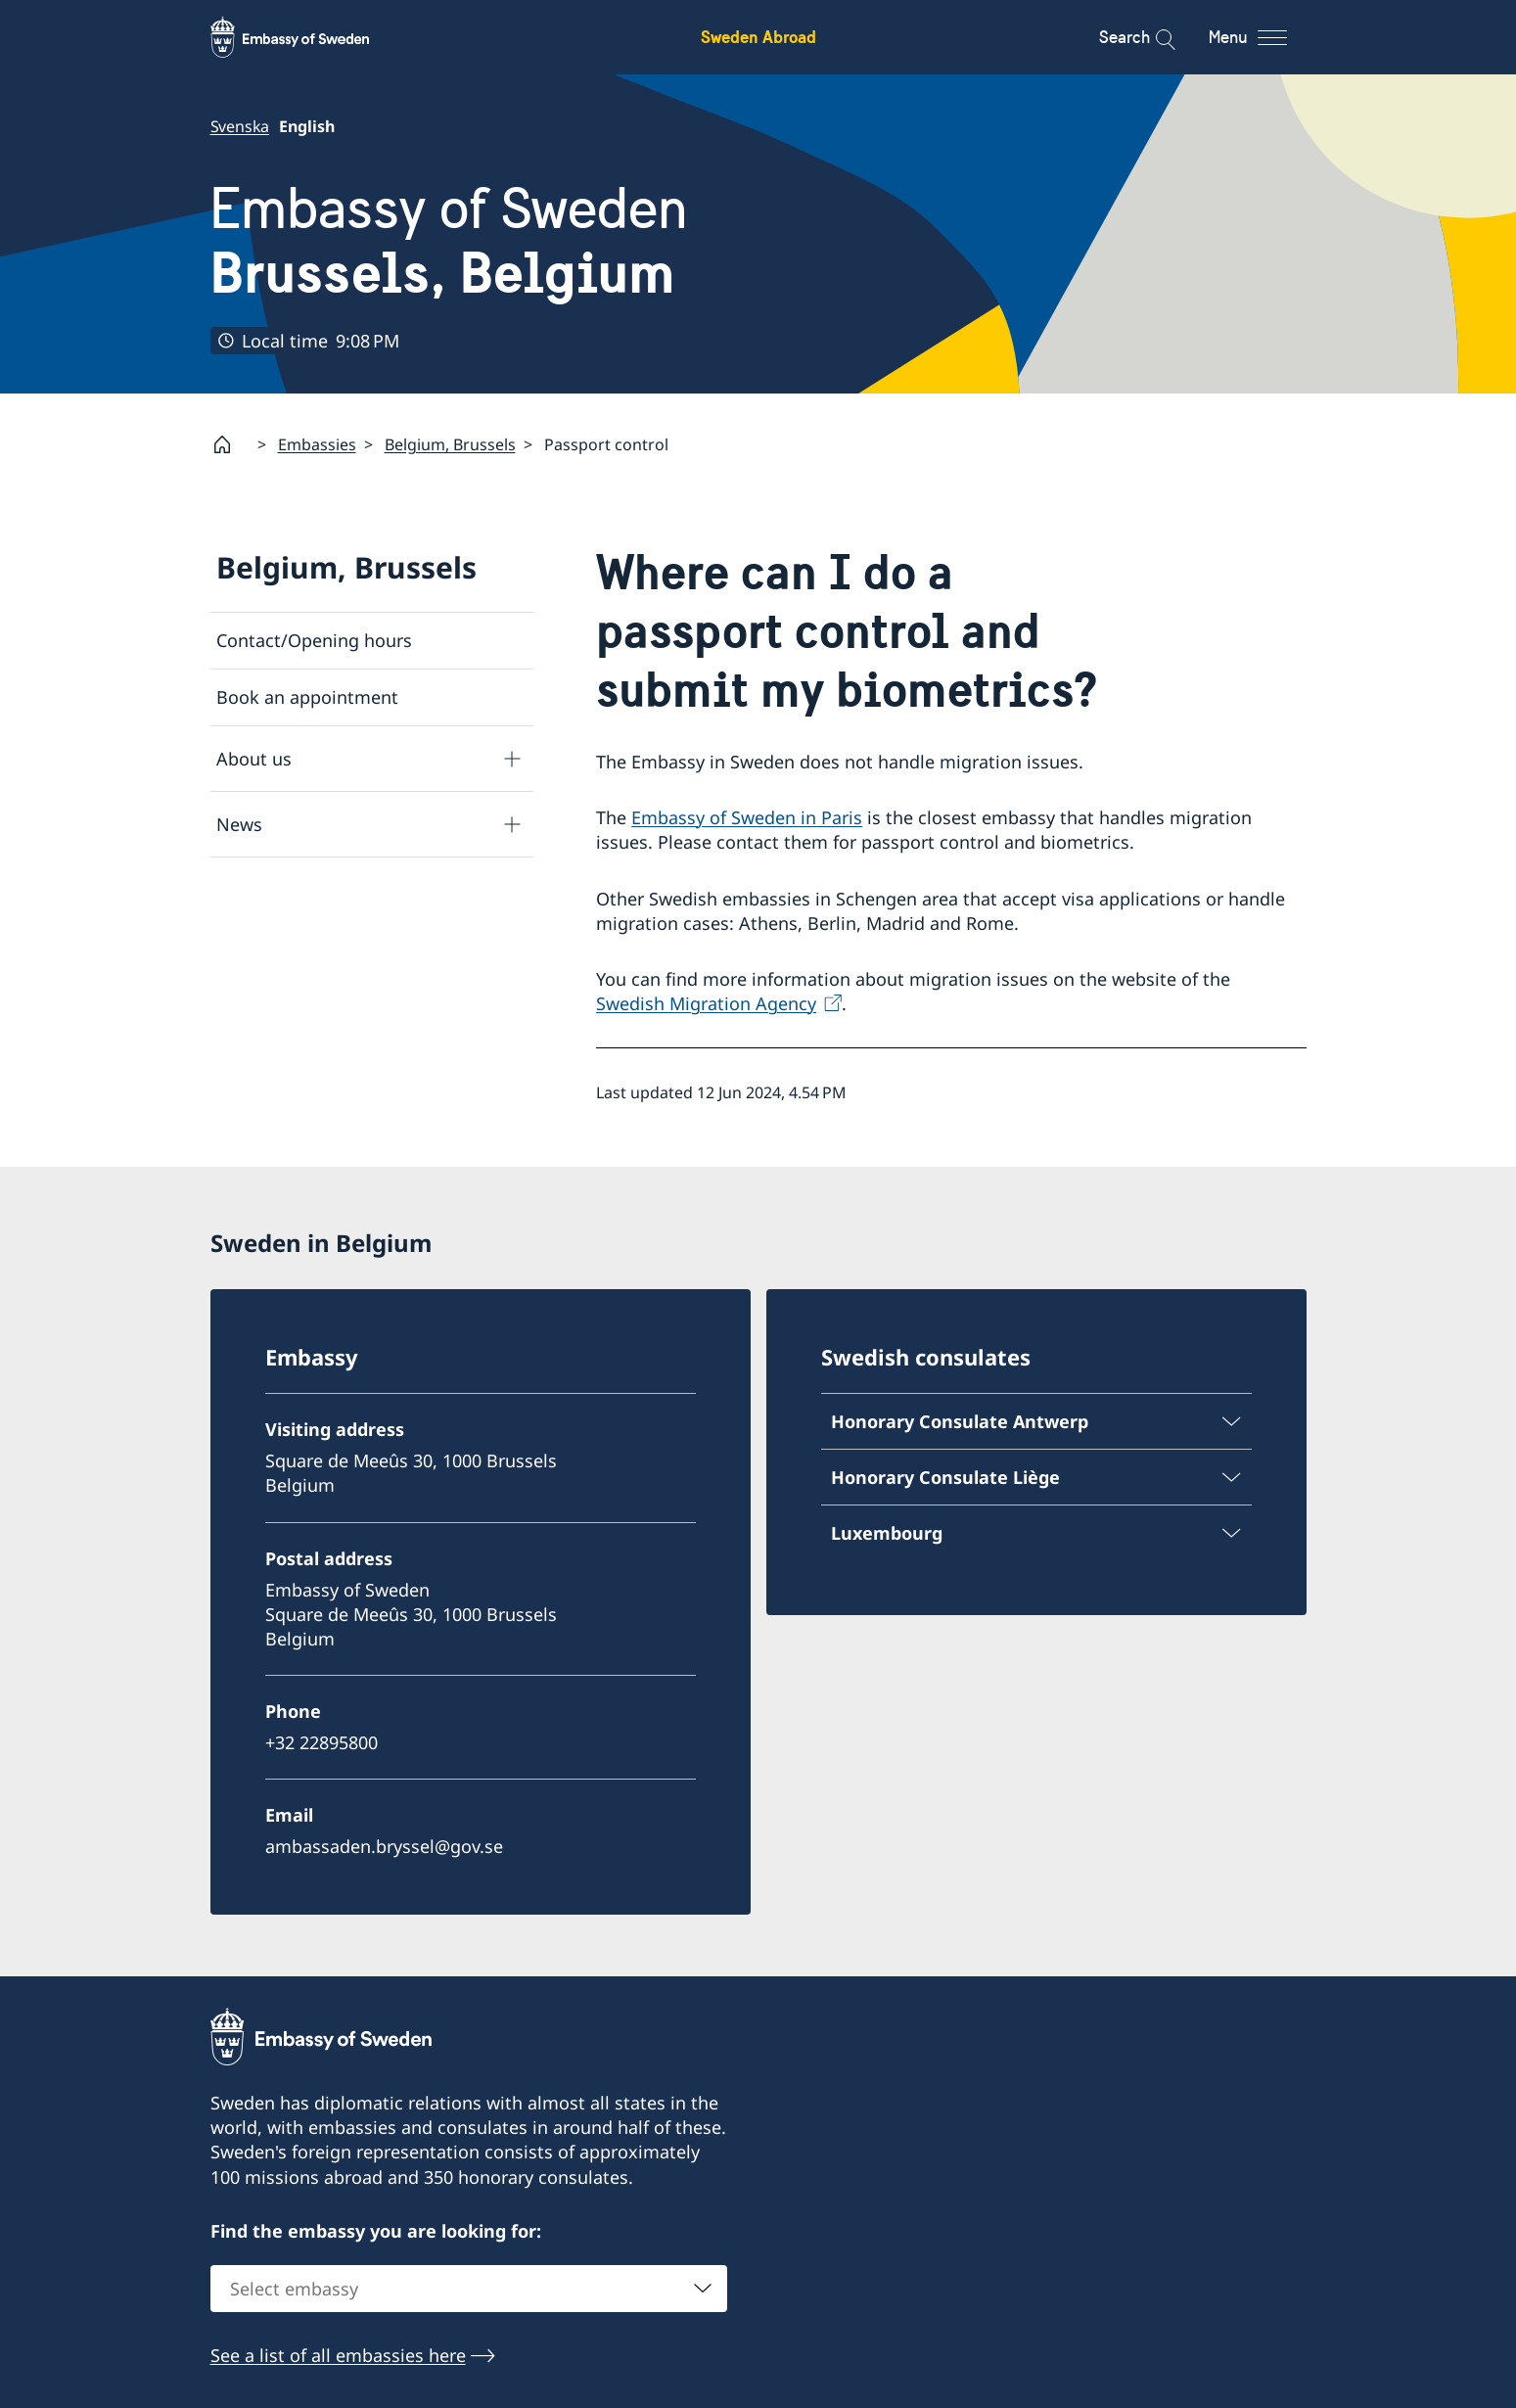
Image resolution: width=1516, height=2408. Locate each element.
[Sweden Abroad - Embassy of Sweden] (308, 37)
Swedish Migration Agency (706, 1004)
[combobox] (468, 2289)
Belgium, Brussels (450, 444)
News (239, 824)
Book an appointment (307, 698)
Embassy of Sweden (449, 240)
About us (254, 758)
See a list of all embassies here (338, 2356)
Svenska (240, 126)
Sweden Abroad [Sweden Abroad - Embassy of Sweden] (758, 36)
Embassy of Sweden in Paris (746, 818)
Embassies (317, 444)
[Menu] (1265, 37)
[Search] (1152, 37)
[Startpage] (230, 444)
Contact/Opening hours (314, 640)
